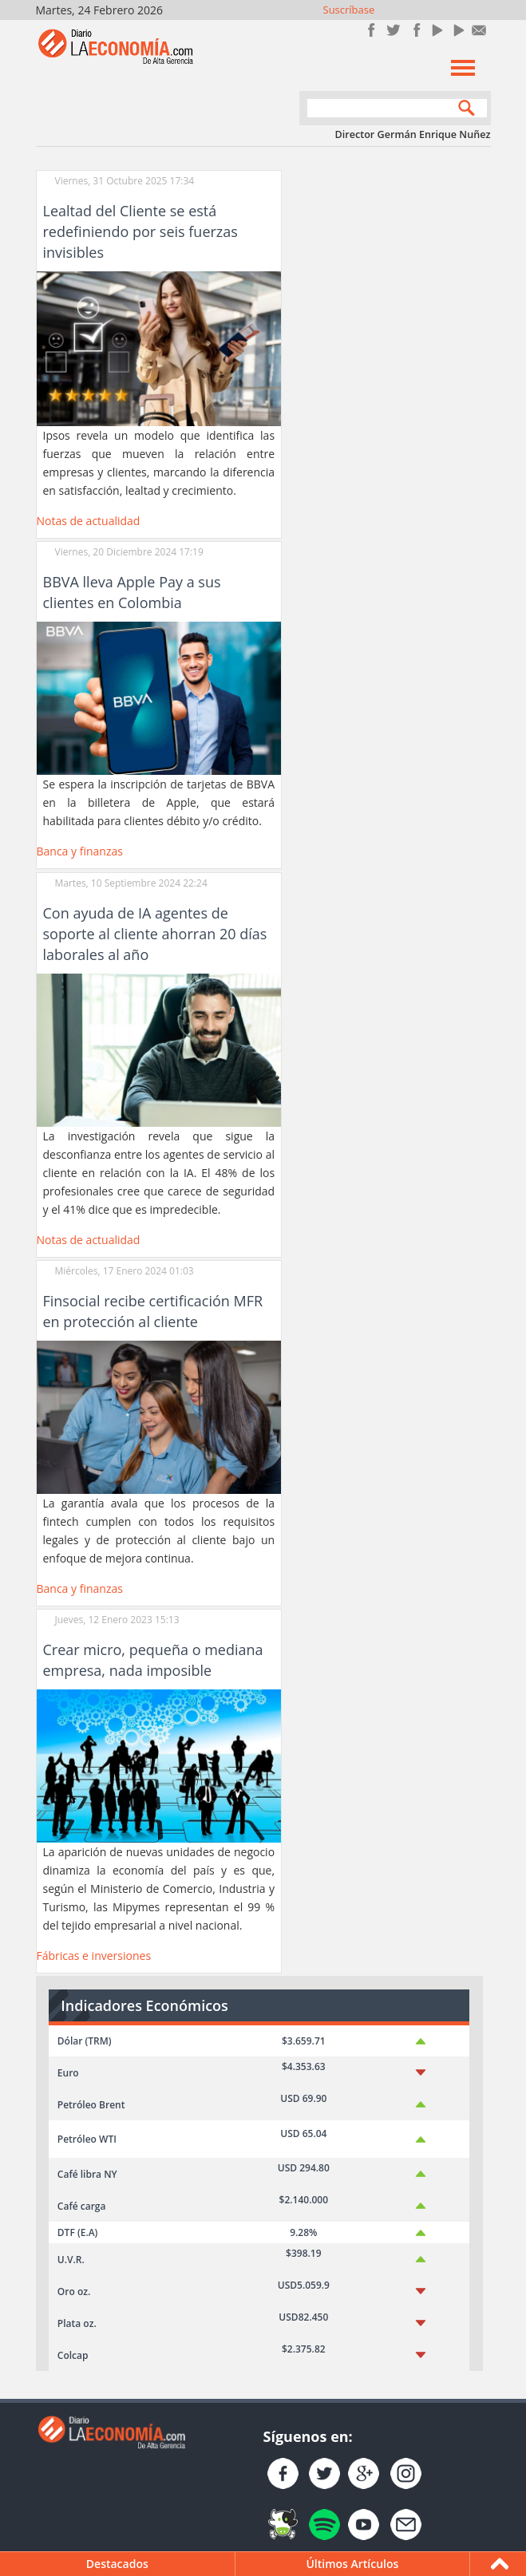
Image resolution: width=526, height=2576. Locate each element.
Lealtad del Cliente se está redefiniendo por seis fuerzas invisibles (140, 231)
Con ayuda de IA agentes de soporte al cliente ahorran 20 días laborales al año (155, 933)
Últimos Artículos (352, 2563)
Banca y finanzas (80, 851)
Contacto (479, 30)
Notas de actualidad (88, 520)
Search (463, 109)
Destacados (117, 2563)
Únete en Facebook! (372, 30)
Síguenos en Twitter (393, 30)
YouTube (436, 30)
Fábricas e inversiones (94, 1955)
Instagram (415, 30)
